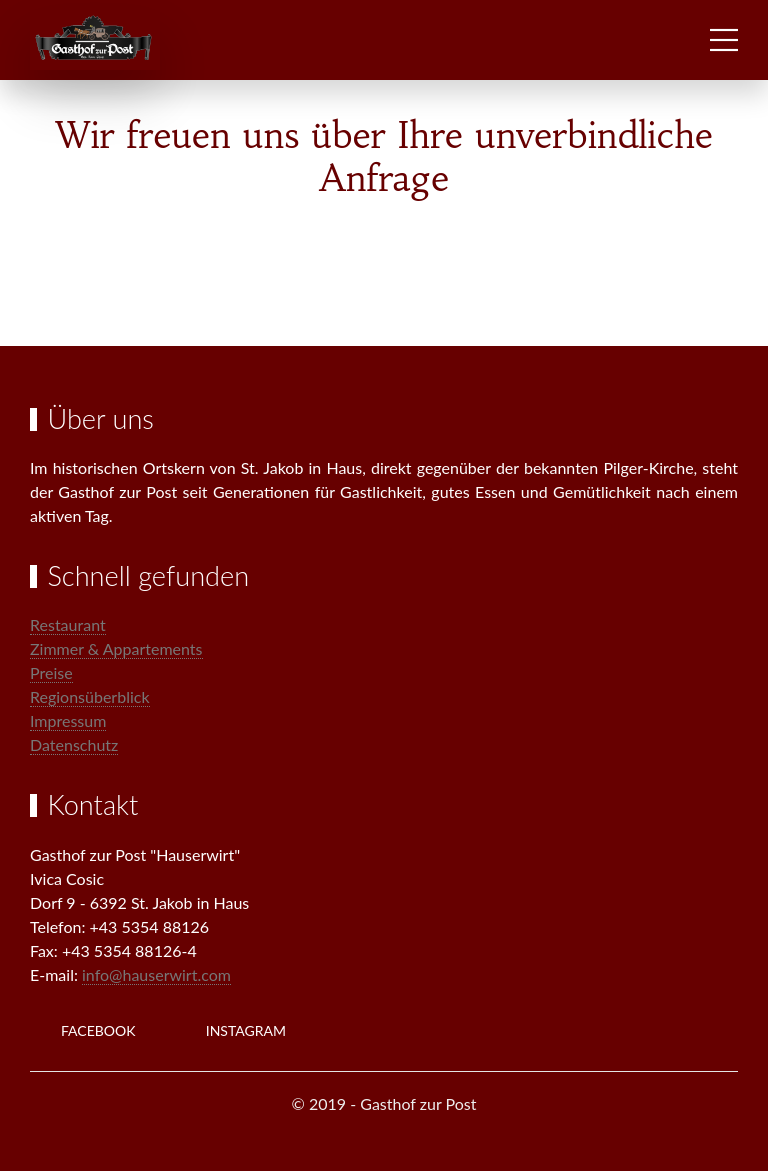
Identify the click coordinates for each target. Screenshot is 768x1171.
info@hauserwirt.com (156, 974)
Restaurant (68, 624)
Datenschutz (74, 744)
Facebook (98, 1030)
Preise (51, 672)
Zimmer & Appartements (116, 648)
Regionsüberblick (90, 696)
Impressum (68, 720)
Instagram (246, 1030)
